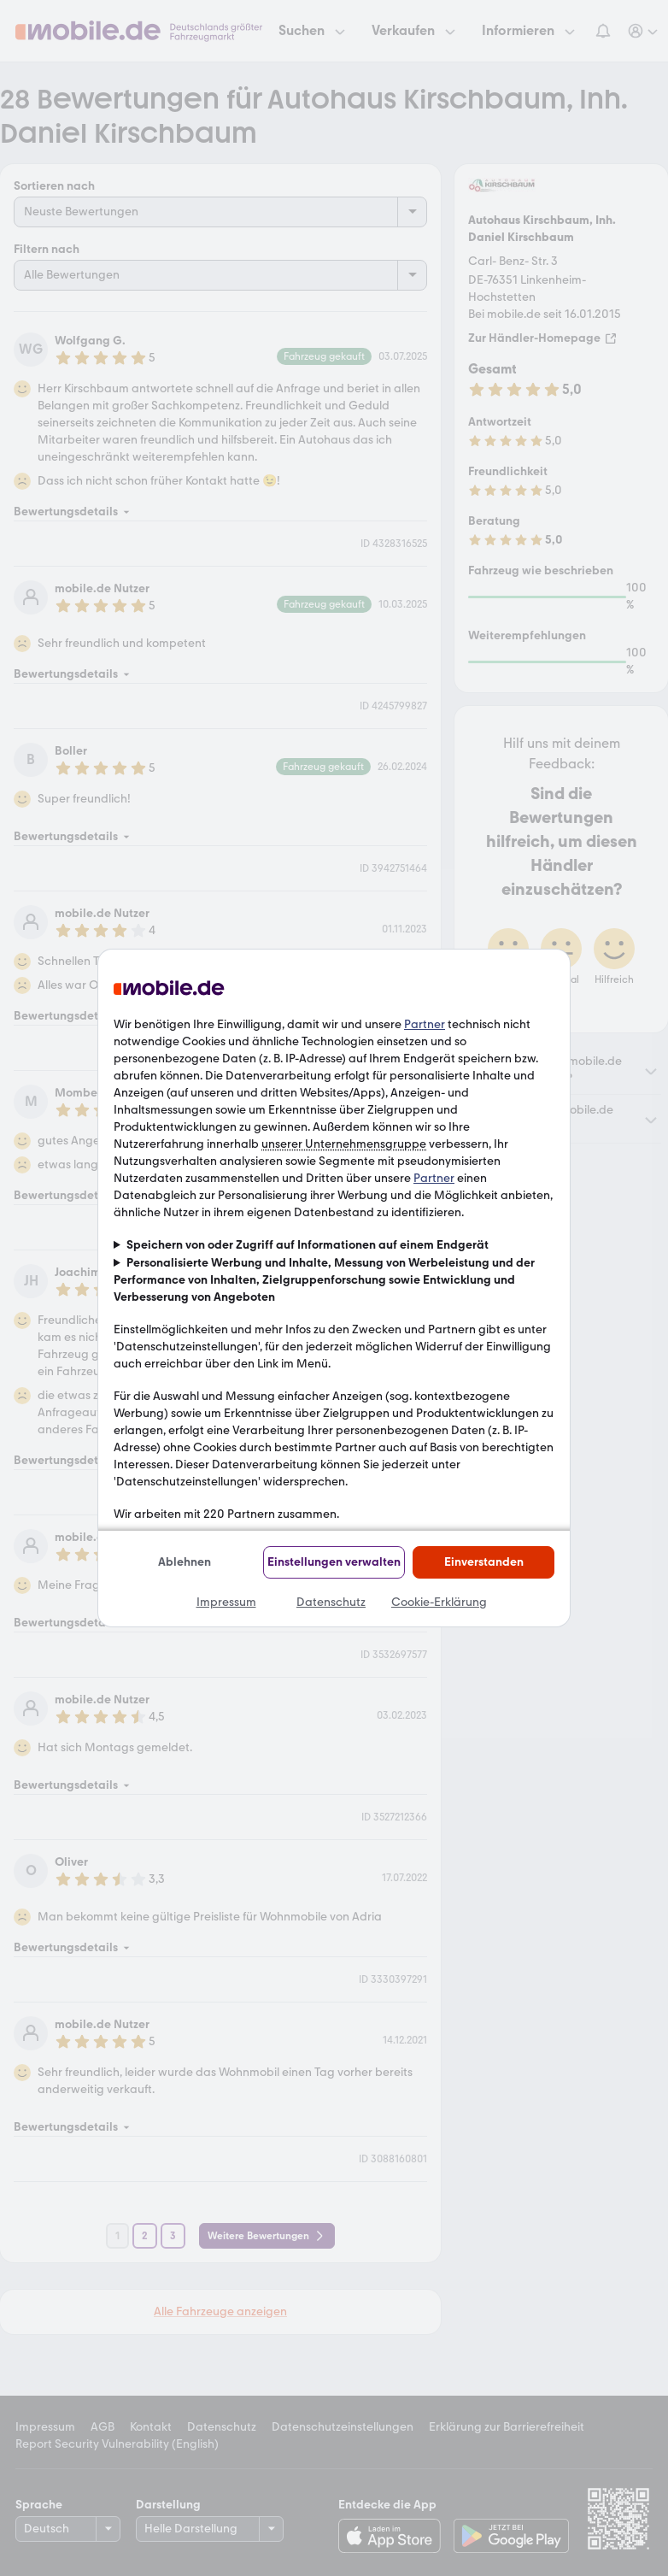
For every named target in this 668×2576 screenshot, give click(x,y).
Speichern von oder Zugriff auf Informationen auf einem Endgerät (307, 1245)
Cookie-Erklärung (439, 1602)
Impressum (226, 1602)
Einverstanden (484, 1562)
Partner (424, 1024)
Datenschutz (331, 1602)
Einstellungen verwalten (334, 1562)
